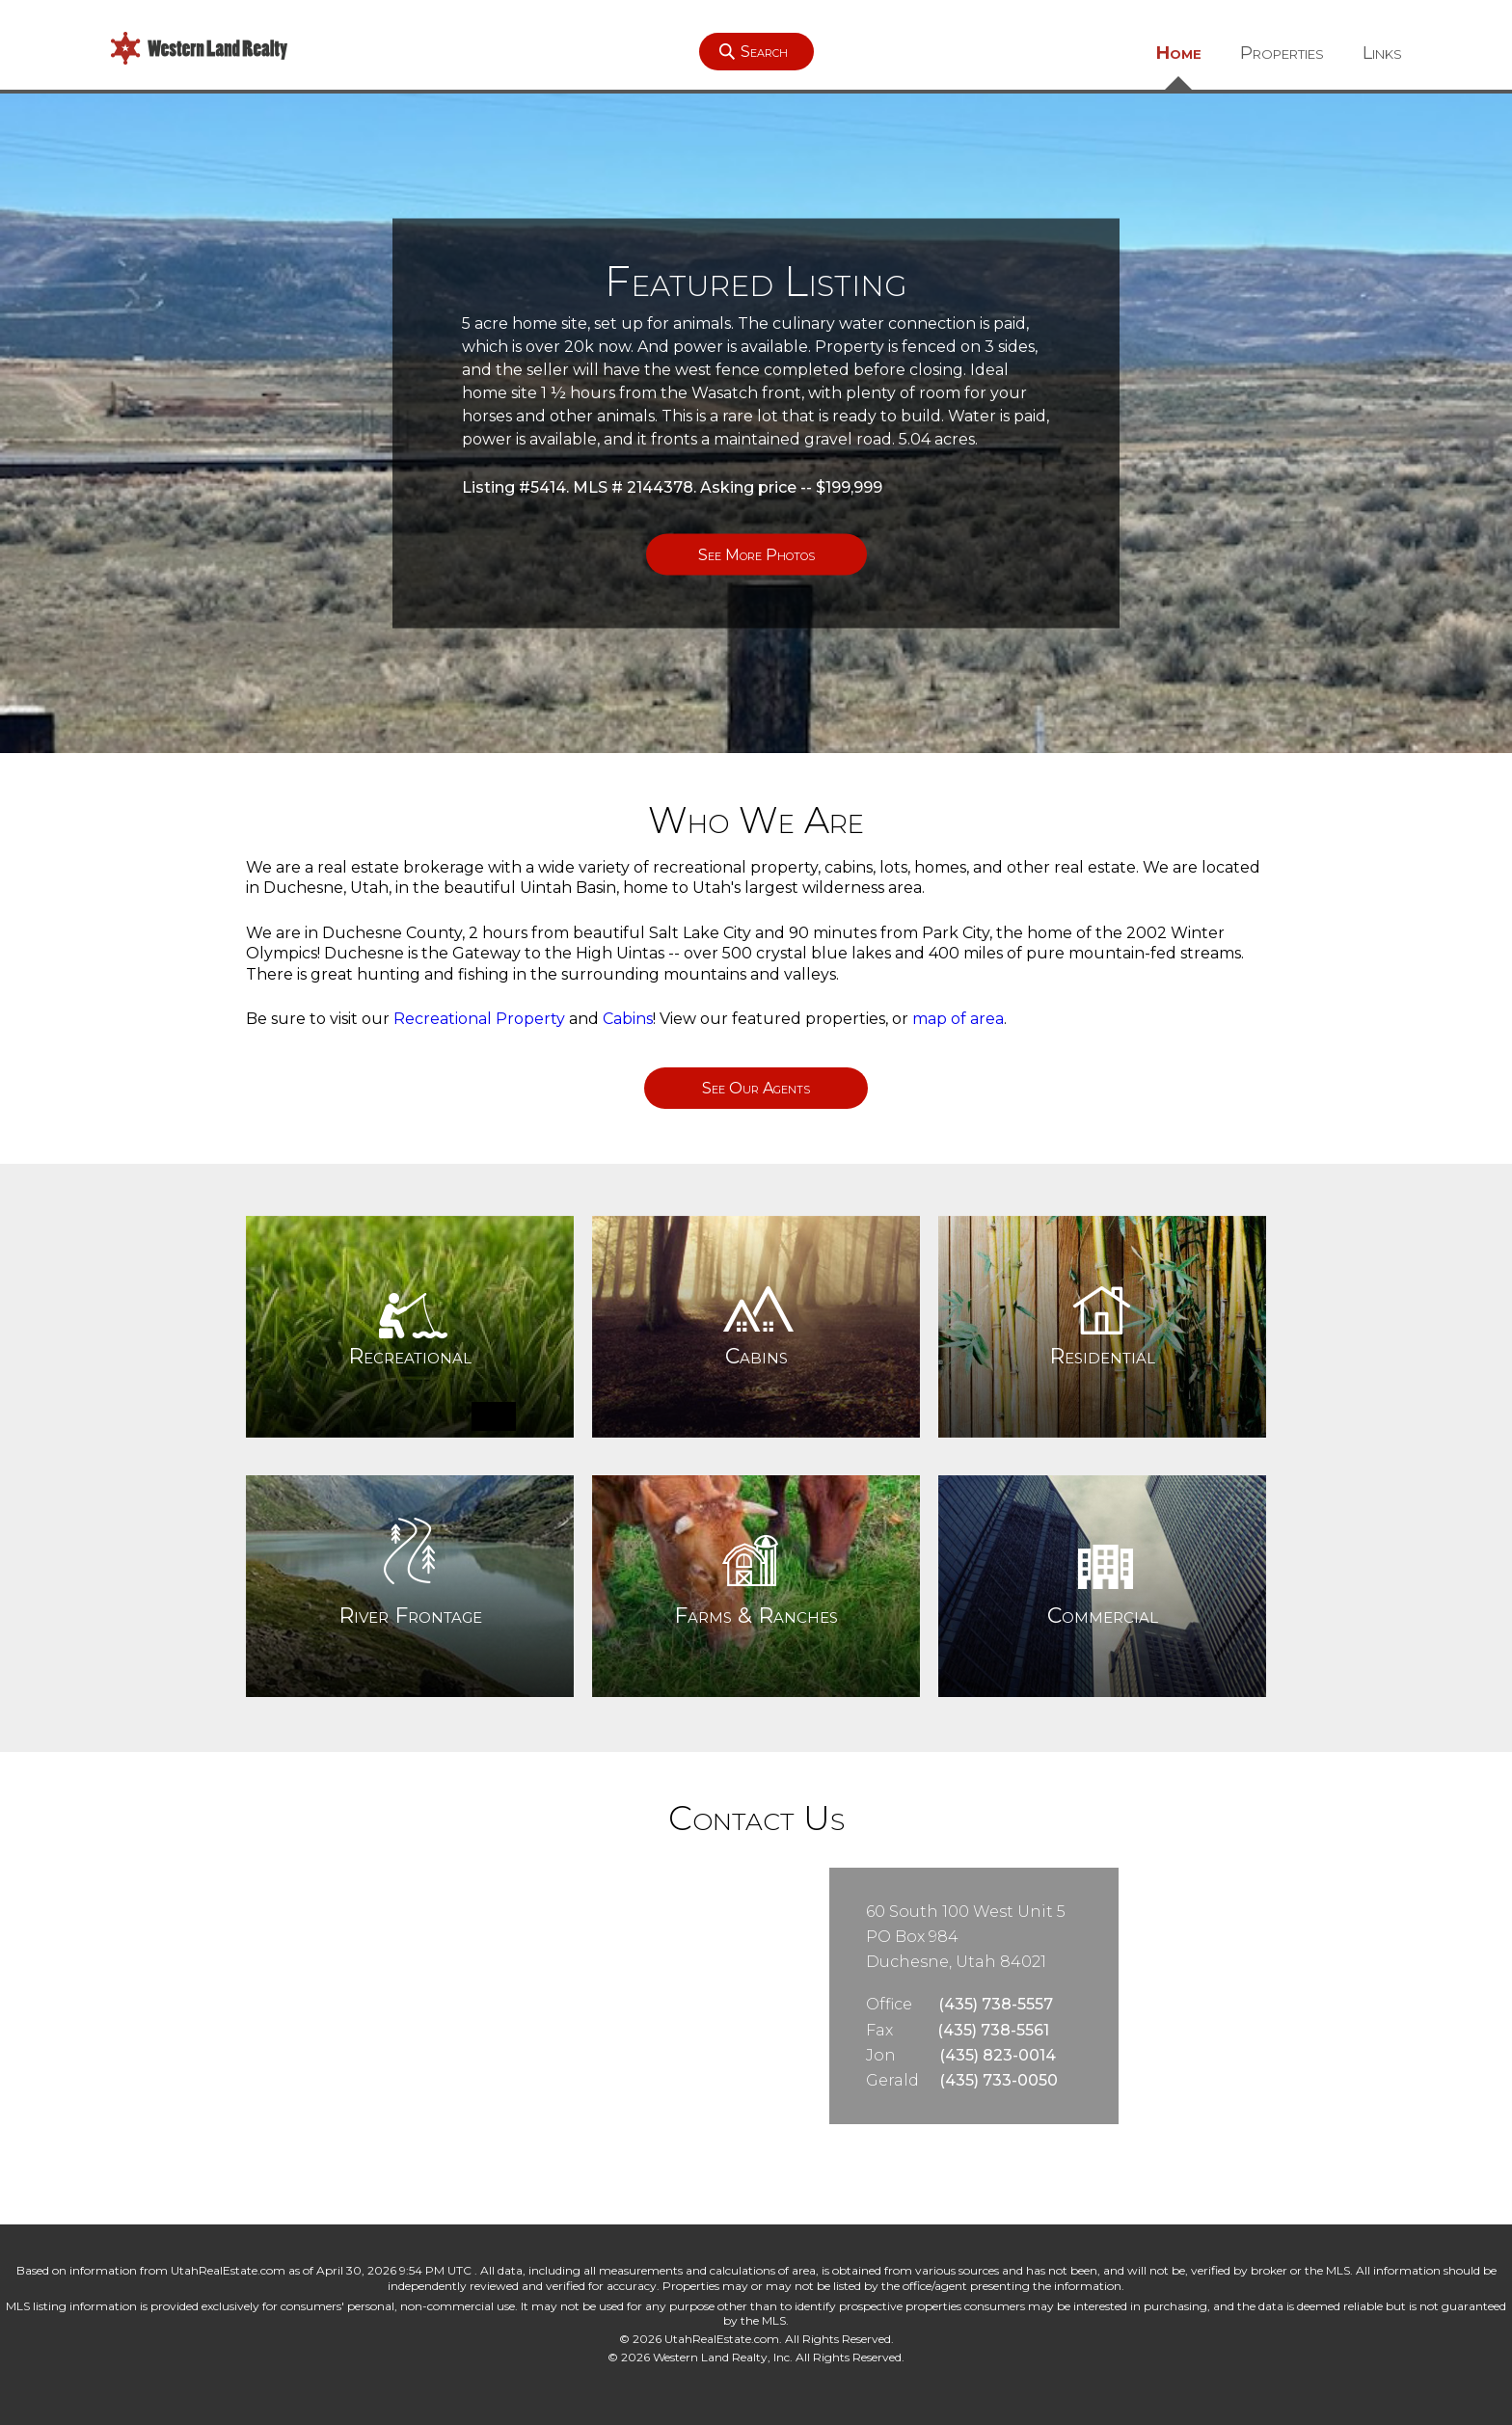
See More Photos (756, 555)
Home (1179, 53)
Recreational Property (479, 1019)
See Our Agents (756, 1088)
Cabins (628, 1019)
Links (1382, 53)
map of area (958, 1019)
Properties (1282, 53)
